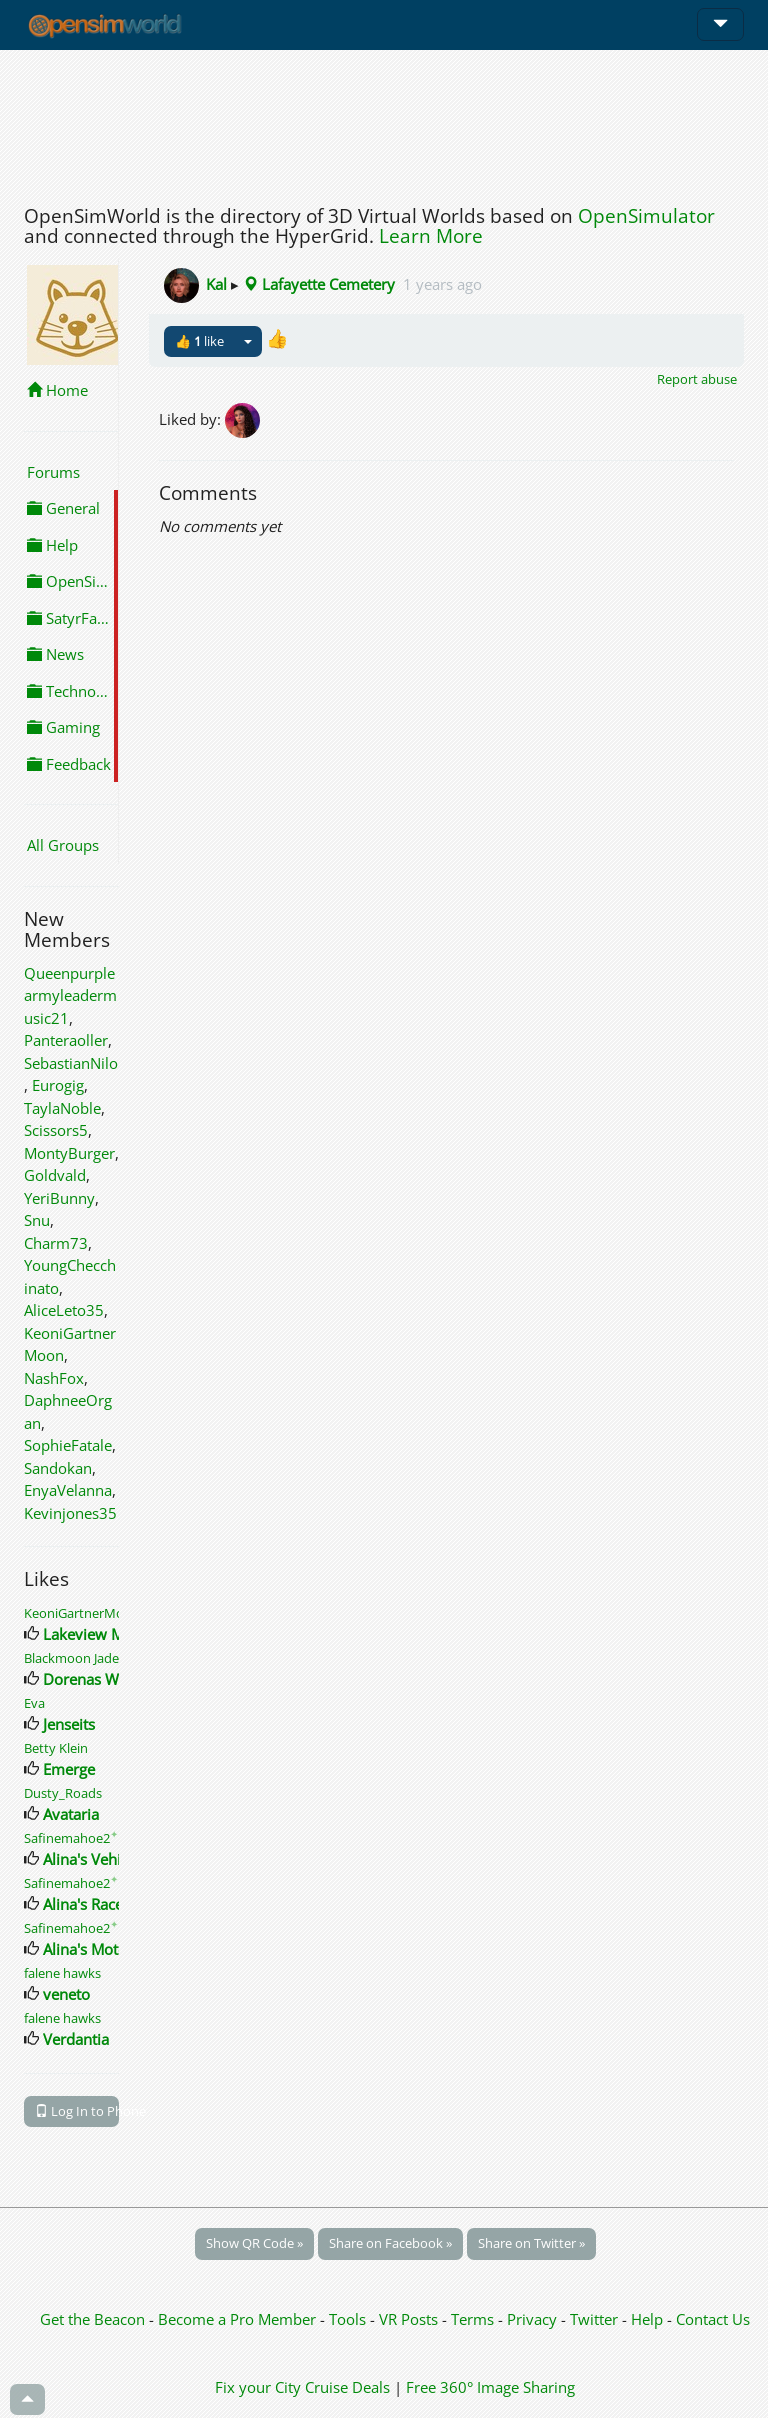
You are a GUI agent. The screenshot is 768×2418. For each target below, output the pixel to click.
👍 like (199, 341)
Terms (474, 2319)
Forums (53, 472)
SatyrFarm (72, 618)
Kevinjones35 (70, 1513)
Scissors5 (56, 1130)
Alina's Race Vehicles (113, 1904)
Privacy (532, 2319)
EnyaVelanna (68, 1490)
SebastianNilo (71, 1063)
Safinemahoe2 (71, 1838)
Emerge (69, 1769)
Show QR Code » (254, 2243)
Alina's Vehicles (95, 1859)
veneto (66, 1994)
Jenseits (69, 1724)
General (63, 508)
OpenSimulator (646, 216)
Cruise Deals (347, 2387)
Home (57, 390)
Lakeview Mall (91, 1634)
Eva (34, 1703)
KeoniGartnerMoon (82, 1613)
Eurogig (58, 1085)
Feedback (69, 764)
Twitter (594, 2319)
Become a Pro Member (239, 2319)
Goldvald (55, 1175)
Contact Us (713, 2319)
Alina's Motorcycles (108, 1949)
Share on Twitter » (531, 2243)
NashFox (54, 1378)
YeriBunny (59, 1198)
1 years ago (442, 284)
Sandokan (58, 1468)
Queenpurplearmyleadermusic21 (70, 995)
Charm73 (56, 1243)
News (55, 654)
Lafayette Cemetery (319, 284)
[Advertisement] (384, 122)
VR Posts (410, 2319)
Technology (72, 691)
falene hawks (62, 1973)
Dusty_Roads (63, 1793)
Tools (349, 2319)
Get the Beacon (92, 2319)
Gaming (63, 727)
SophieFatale (68, 1445)
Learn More (431, 236)
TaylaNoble (62, 1108)
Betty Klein (56, 1748)
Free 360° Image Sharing (490, 2387)
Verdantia (76, 2039)
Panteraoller (66, 1040)
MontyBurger (69, 1153)
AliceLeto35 (64, 1310)
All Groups (63, 845)
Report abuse (697, 379)
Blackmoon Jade (71, 1658)
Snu (37, 1220)
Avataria (71, 1814)
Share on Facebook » (390, 2243)
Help (52, 545)
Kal (216, 284)
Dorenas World (95, 1679)
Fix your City (258, 2387)
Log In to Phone (77, 2111)
